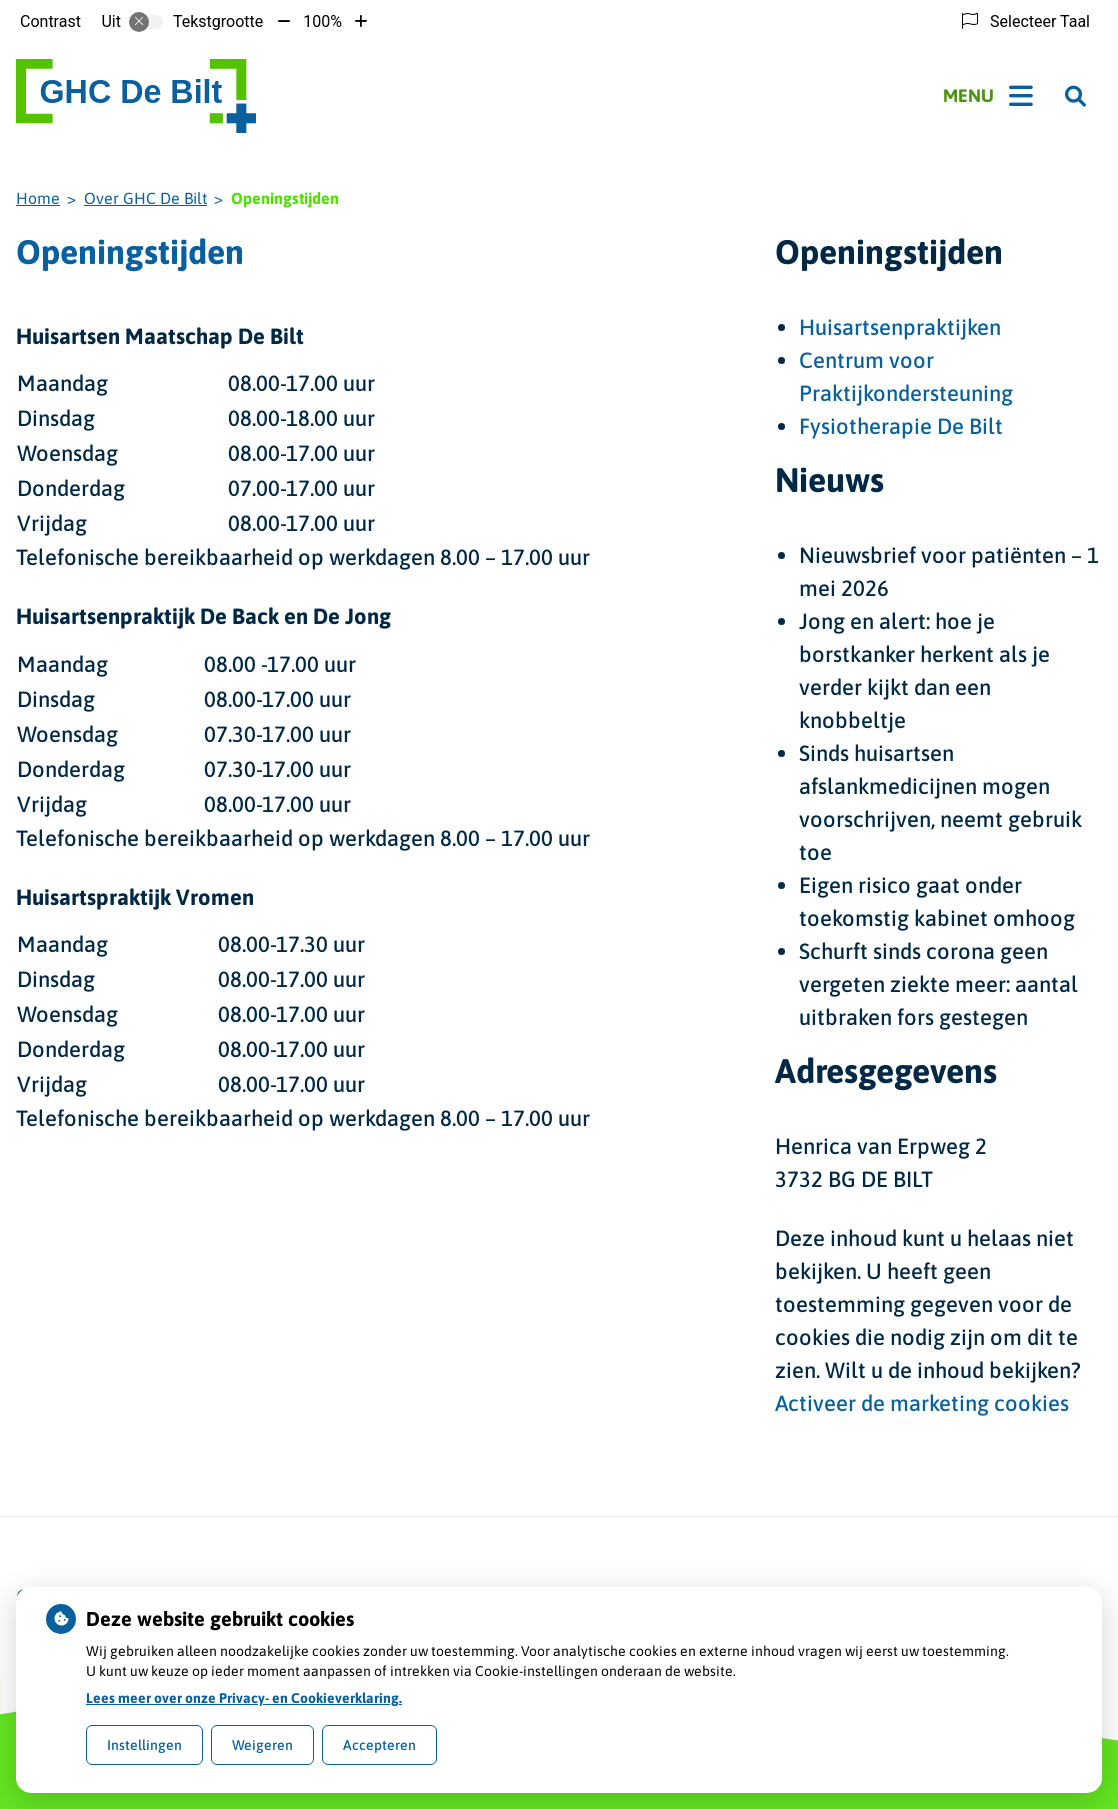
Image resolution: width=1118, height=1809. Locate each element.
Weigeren (262, 1745)
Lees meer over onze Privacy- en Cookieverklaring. (244, 1698)
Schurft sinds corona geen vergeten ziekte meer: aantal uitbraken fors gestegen (938, 984)
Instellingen (144, 1745)
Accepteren (379, 1745)
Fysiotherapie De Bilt (901, 426)
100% (322, 21)
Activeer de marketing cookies (922, 1403)
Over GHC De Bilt (145, 198)
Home (38, 198)
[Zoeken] (1075, 96)
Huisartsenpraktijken (900, 327)
